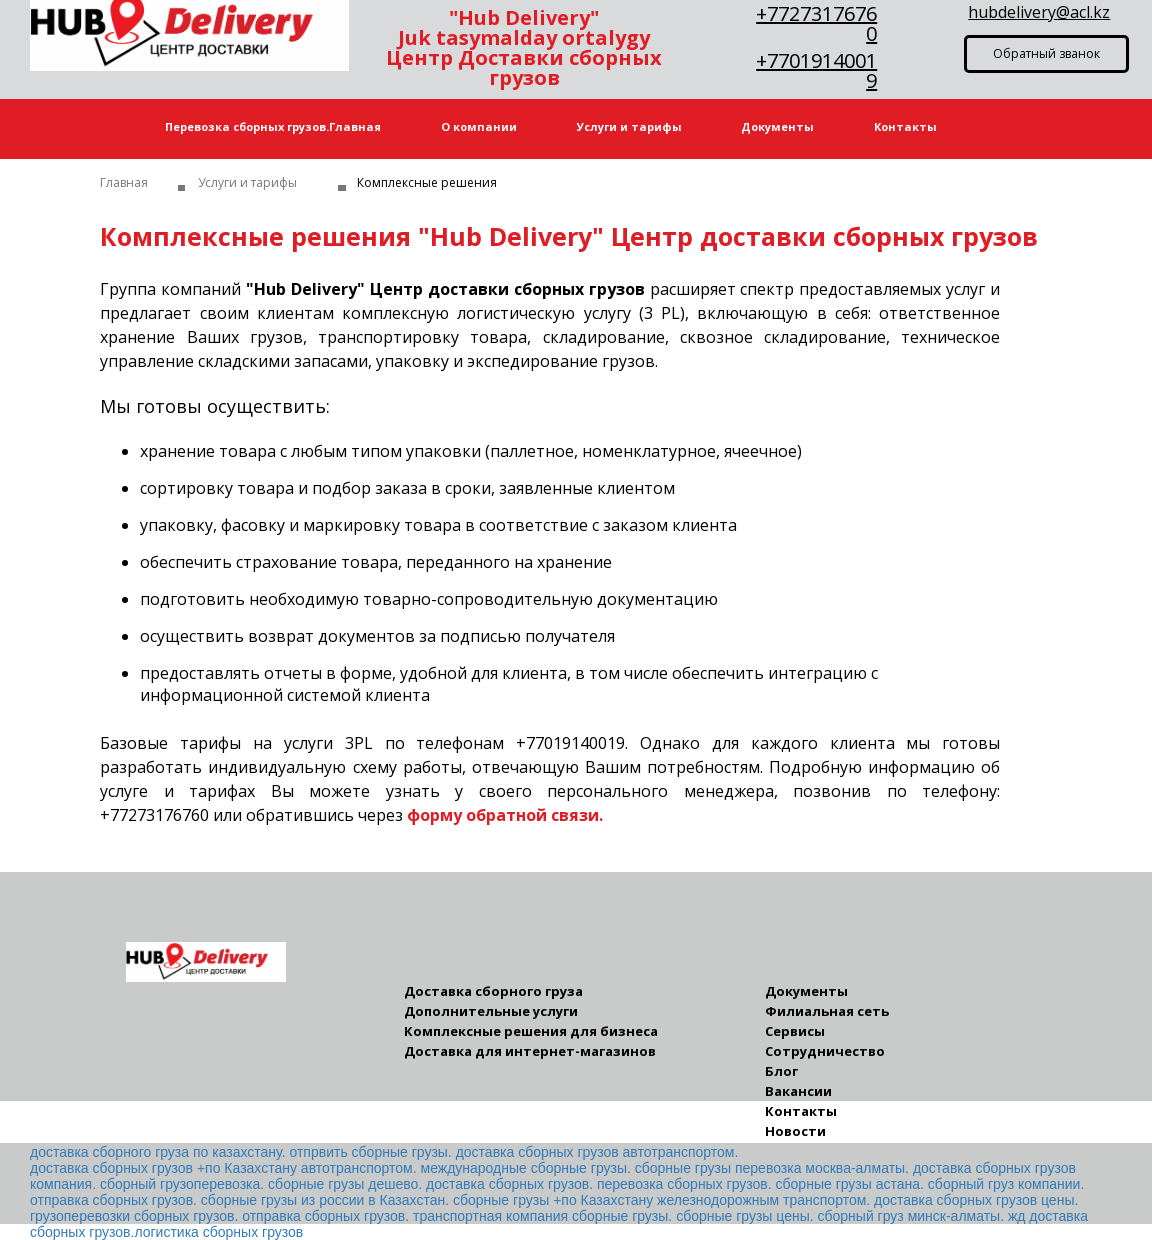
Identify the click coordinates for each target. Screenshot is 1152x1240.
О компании (479, 126)
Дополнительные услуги (491, 1011)
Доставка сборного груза (493, 991)
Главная (124, 182)
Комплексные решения (427, 182)
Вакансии (798, 1091)
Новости (795, 1131)
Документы (777, 126)
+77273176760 (816, 23)
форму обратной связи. (505, 815)
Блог (781, 1071)
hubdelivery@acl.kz (1039, 12)
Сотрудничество (825, 1051)
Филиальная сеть (827, 1011)
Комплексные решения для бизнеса (531, 1031)
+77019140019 (816, 70)
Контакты (905, 126)
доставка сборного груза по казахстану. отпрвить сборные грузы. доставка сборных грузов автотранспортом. (384, 1152)
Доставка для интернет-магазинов (530, 1051)
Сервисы (795, 1031)
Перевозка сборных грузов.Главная (273, 126)
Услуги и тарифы (629, 126)
